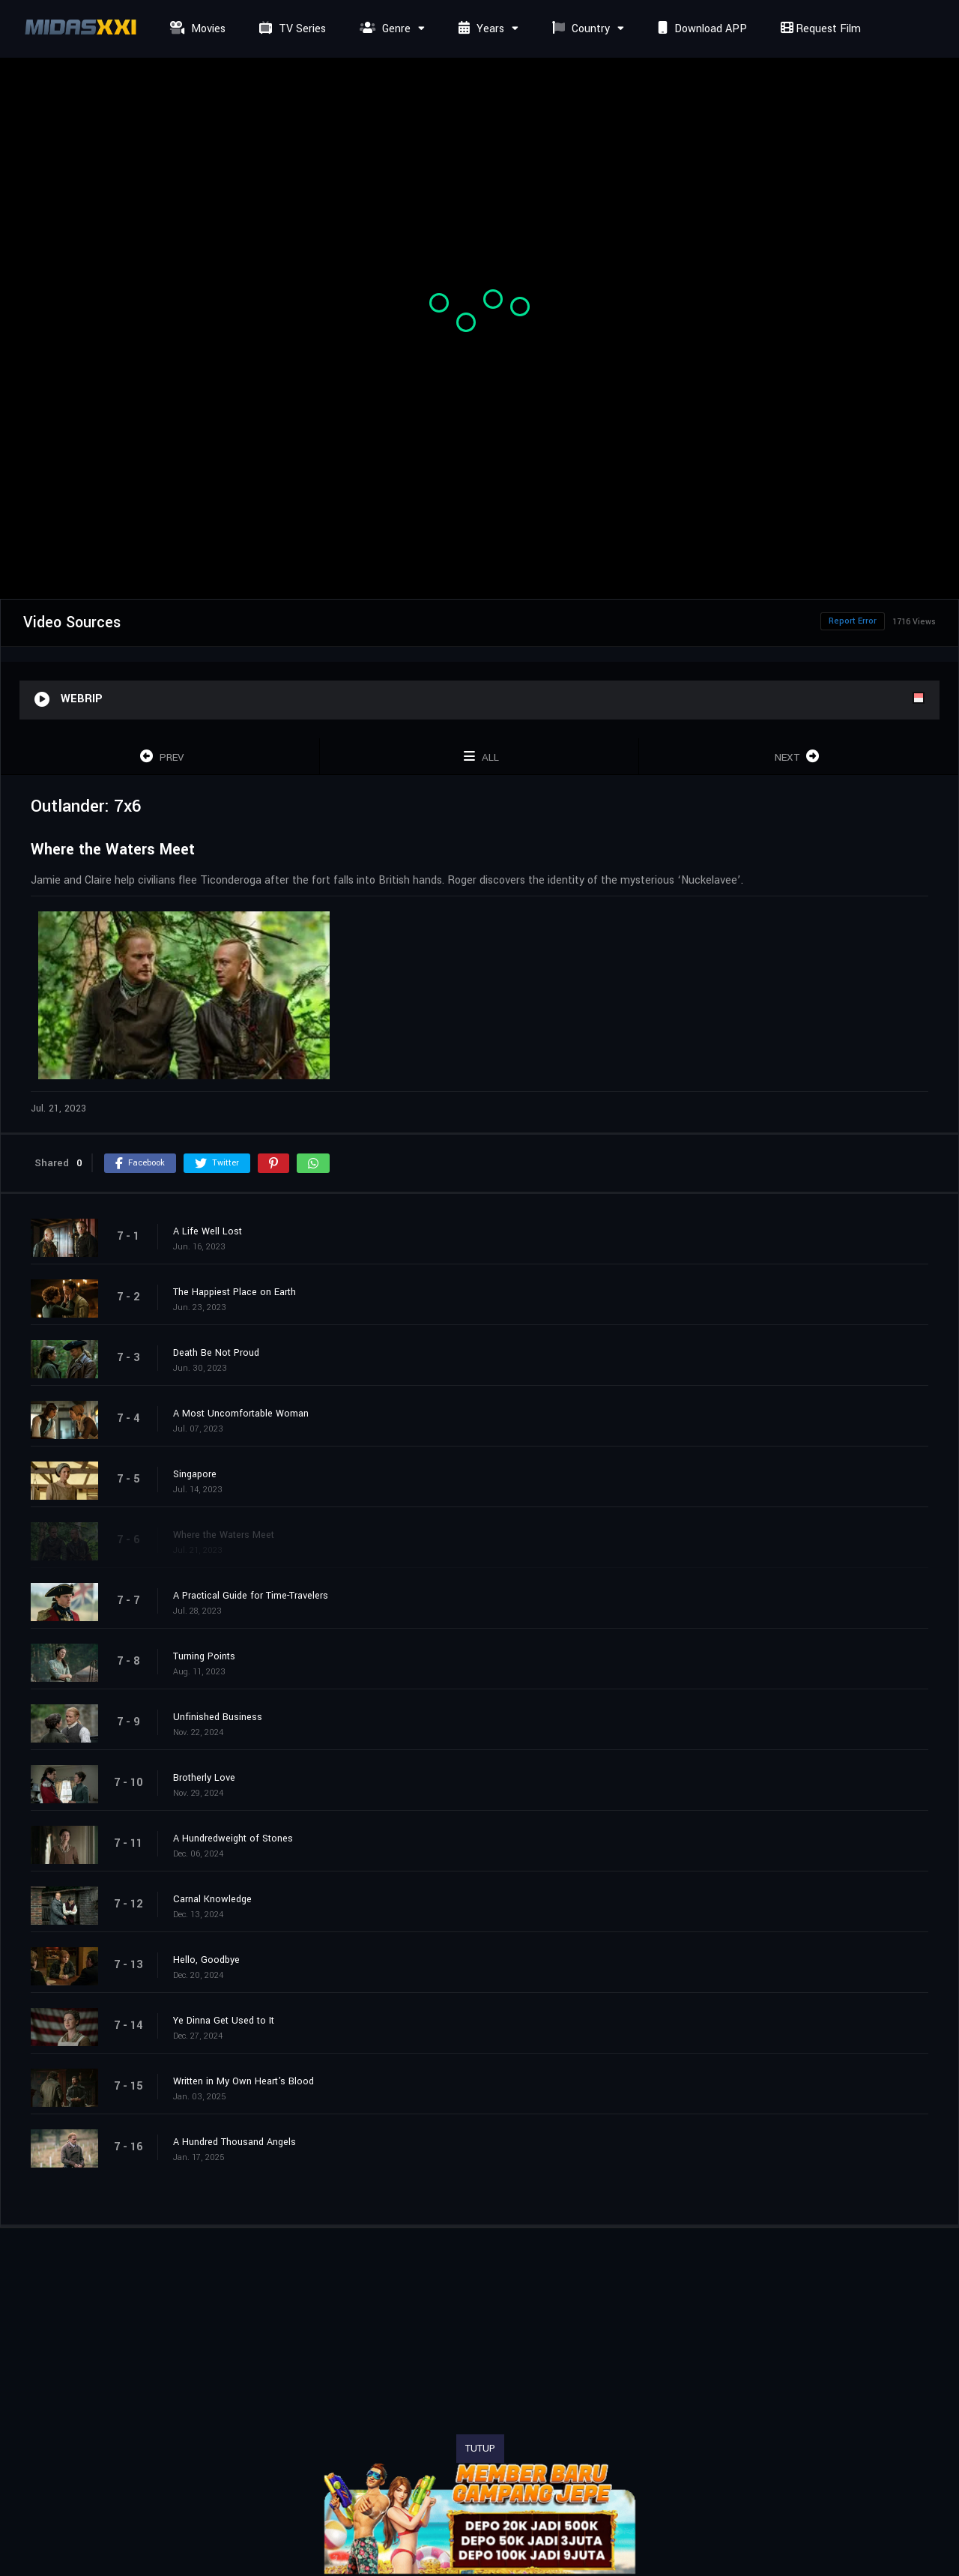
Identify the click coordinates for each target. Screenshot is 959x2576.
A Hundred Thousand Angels (234, 2142)
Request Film (819, 29)
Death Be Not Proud (216, 1353)
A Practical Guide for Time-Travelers (250, 1595)
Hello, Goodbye (206, 1960)
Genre (383, 29)
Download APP (700, 29)
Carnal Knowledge (212, 1899)
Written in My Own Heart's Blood (243, 2081)
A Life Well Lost (207, 1231)
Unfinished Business (217, 1717)
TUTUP (480, 2448)
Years (479, 29)
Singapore (195, 1474)
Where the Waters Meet (223, 1535)
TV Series (290, 29)
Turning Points (204, 1656)
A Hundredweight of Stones (233, 1838)
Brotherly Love (204, 1778)
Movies (196, 29)
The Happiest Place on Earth (234, 1292)
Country (579, 29)
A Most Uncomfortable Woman (241, 1413)
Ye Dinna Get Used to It (223, 2020)
